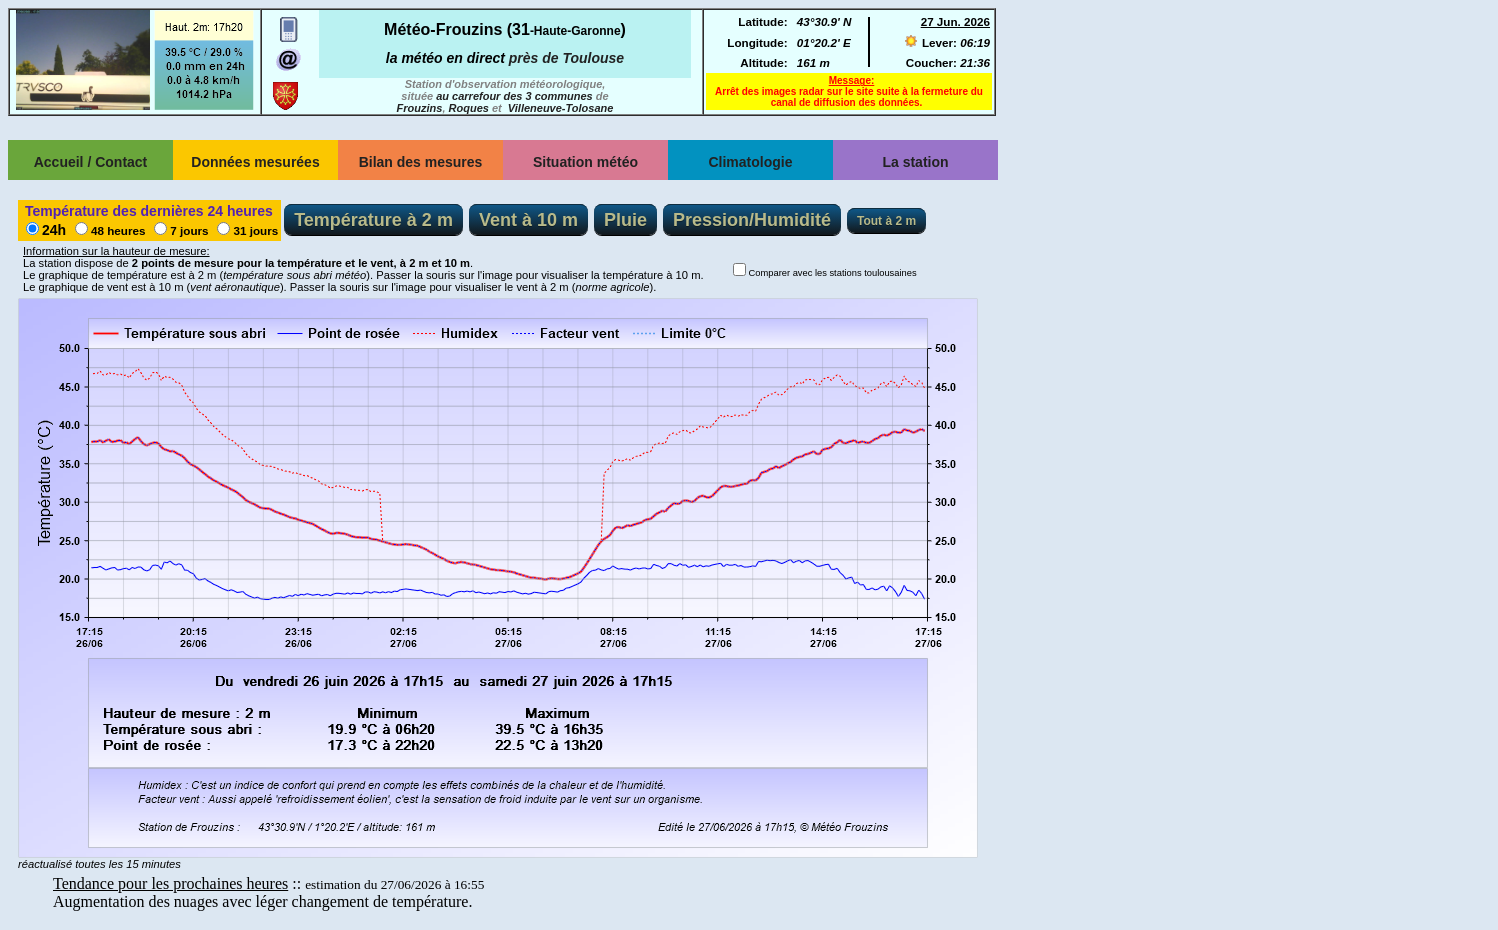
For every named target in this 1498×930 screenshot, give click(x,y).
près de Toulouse (566, 58)
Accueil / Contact (91, 162)
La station (915, 162)
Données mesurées (255, 162)
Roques (469, 108)
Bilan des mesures (421, 162)
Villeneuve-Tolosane (561, 108)
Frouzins (420, 108)
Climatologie (750, 162)
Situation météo (585, 162)
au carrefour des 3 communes (514, 96)
